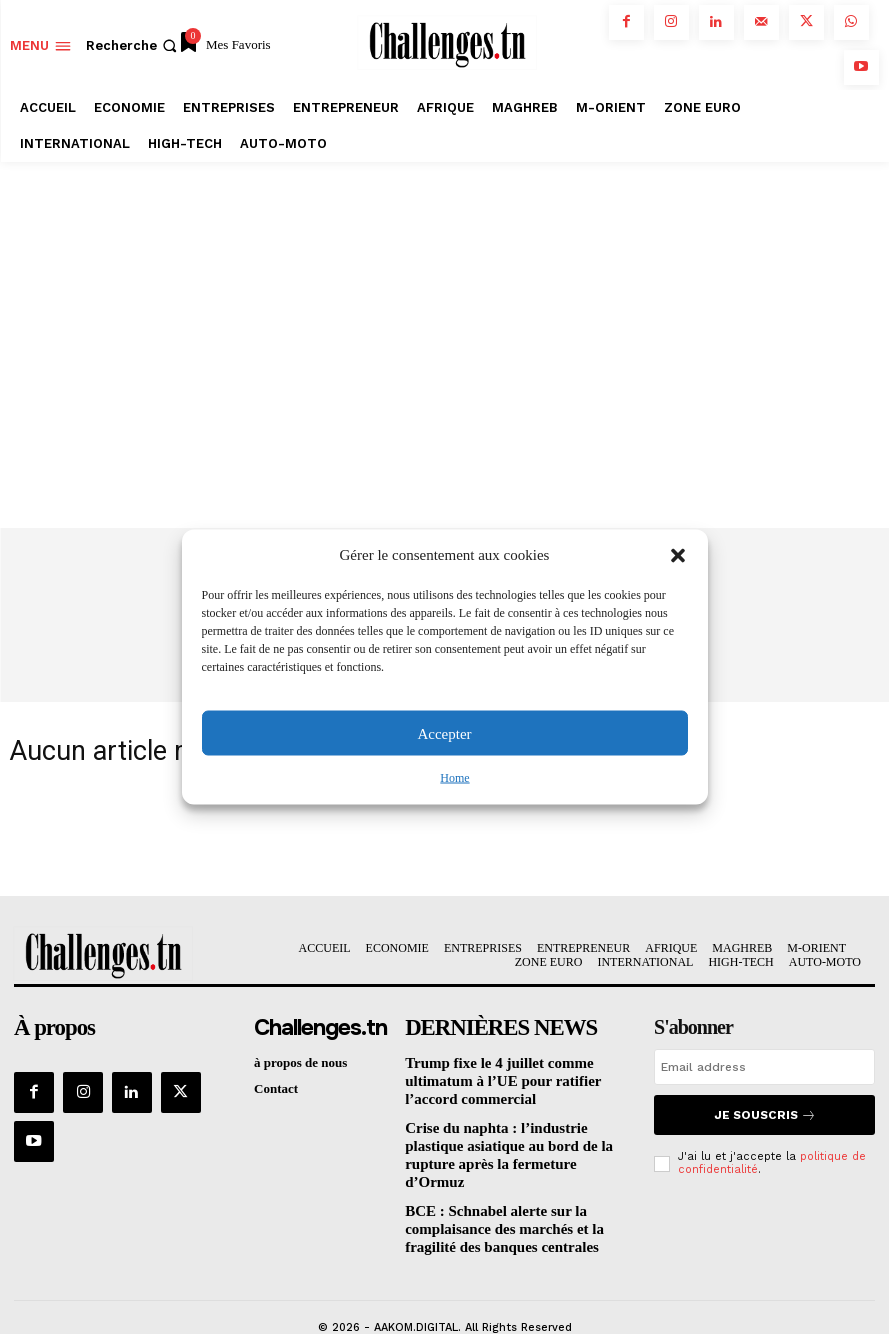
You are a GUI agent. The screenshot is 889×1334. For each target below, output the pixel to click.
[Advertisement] (444, 312)
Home (454, 778)
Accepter (444, 733)
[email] (764, 1069)
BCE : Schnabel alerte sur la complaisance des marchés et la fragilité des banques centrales (515, 1197)
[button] (678, 555)
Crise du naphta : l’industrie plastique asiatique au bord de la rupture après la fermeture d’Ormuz (515, 1138)
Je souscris (764, 1114)
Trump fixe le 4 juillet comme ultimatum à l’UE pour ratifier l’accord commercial (514, 1078)
